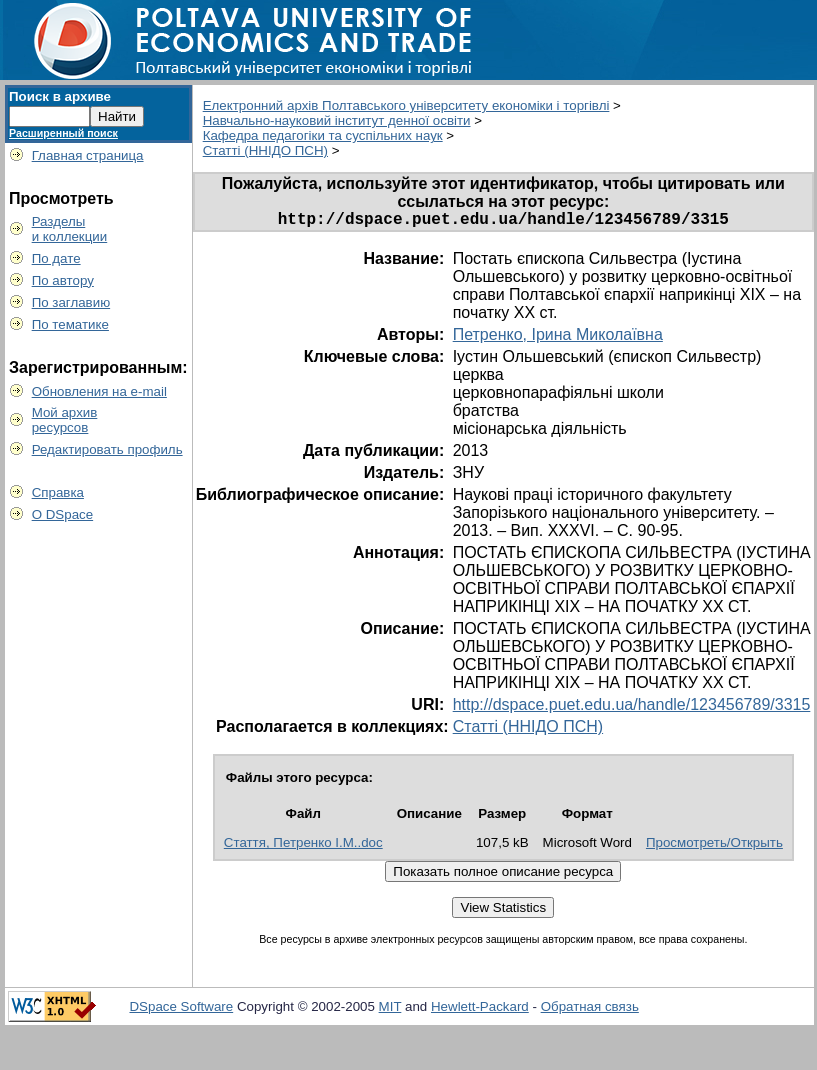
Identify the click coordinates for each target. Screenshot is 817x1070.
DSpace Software (181, 1010)
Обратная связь (590, 1010)
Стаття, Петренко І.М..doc (303, 846)
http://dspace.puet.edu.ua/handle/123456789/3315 (632, 708)
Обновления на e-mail (99, 391)
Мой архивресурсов (65, 420)
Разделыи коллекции (70, 229)
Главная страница (88, 155)
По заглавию (71, 302)
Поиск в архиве (60, 96)
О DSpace (63, 514)
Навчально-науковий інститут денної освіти (337, 120)
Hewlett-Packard (480, 1010)
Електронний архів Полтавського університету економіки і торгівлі (406, 105)
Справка (58, 492)
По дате (56, 258)
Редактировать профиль (107, 449)
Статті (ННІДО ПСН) (265, 150)
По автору (63, 280)
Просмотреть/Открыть (714, 846)
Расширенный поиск (63, 133)
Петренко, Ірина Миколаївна (558, 338)
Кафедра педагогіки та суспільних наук (323, 135)
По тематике (70, 324)
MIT (390, 1010)
